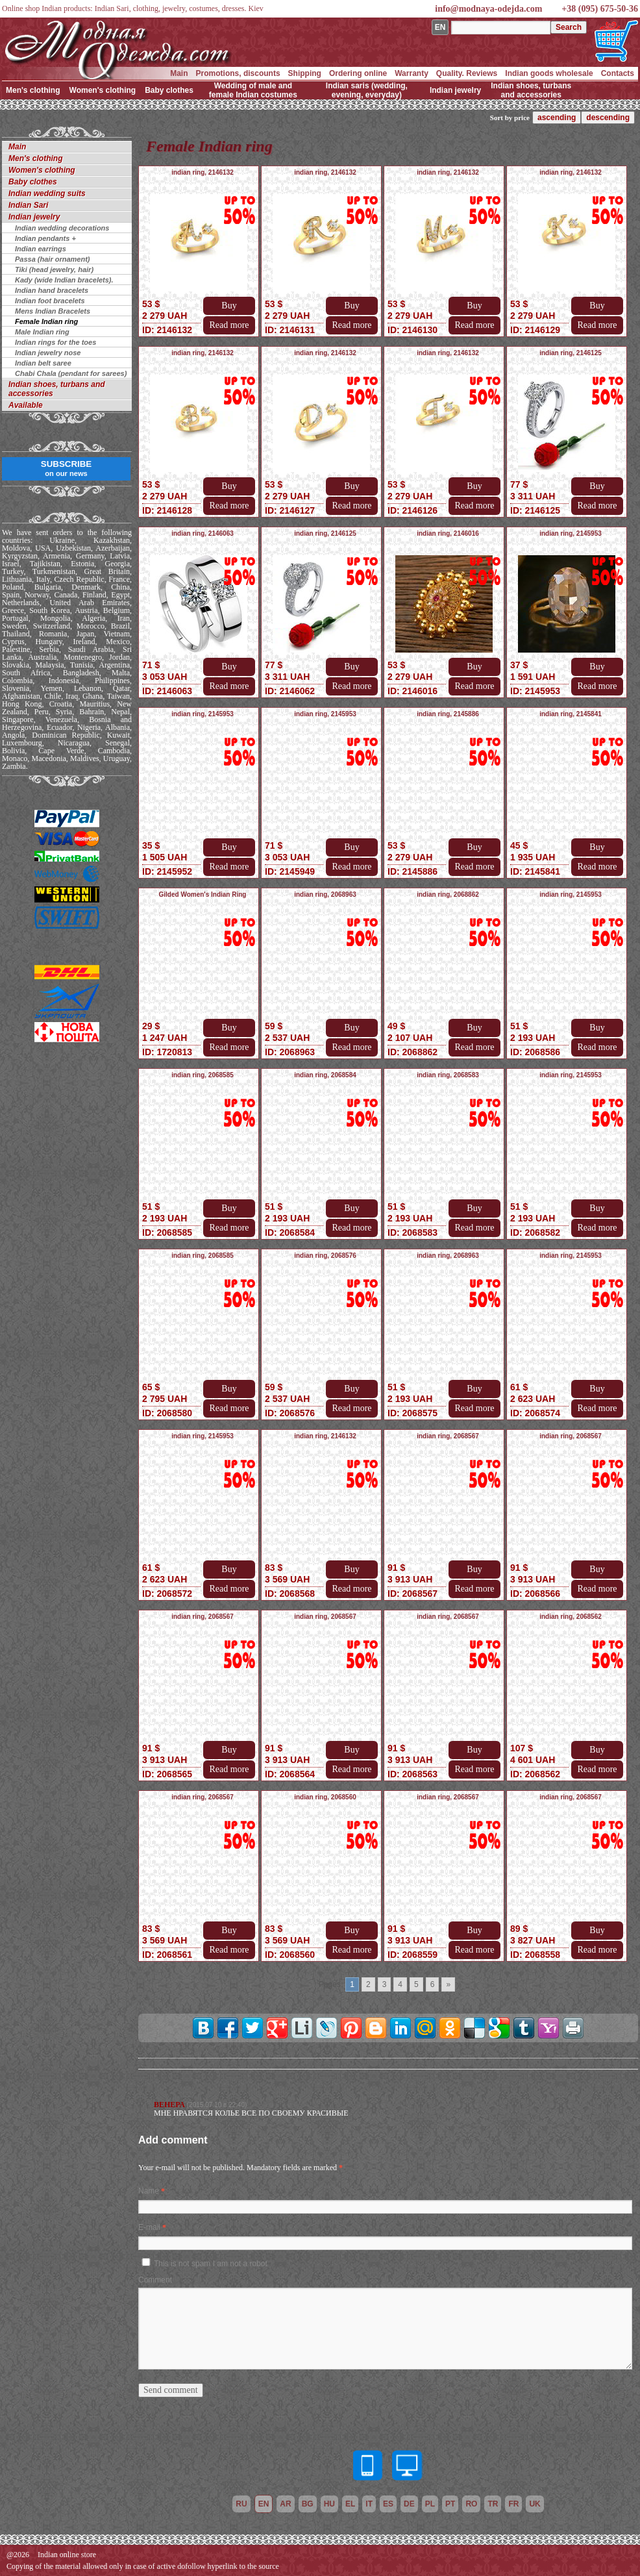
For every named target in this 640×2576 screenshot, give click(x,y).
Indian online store (67, 2554)
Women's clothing (102, 90)
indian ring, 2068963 (325, 894)
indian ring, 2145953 (570, 533)
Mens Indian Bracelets (52, 311)
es (388, 2503)
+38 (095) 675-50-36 (599, 9)
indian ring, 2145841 (570, 714)
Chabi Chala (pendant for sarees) (71, 373)
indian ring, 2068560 (325, 1797)
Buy (228, 305)
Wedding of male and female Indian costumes (253, 90)
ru (241, 2503)
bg (308, 2503)
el (350, 2503)
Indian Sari (28, 205)
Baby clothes (169, 90)
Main (179, 73)
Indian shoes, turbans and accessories (531, 90)
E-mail (149, 2227)
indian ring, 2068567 (448, 1436)
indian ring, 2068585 (202, 1075)
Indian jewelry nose (47, 352)
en (263, 2503)
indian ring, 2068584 (325, 1075)
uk (534, 2503)
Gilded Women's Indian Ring (203, 894)
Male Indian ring (42, 332)
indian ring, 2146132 (202, 172)
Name (148, 2190)
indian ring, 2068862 (448, 894)
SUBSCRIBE (66, 468)
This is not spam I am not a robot (210, 2263)
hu (329, 2503)
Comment (155, 2279)
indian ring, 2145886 (448, 714)
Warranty (411, 73)
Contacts (617, 73)
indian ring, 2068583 (448, 1075)
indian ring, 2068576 (325, 1255)
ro (471, 2503)
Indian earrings (40, 249)
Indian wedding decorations (62, 228)
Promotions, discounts (238, 73)
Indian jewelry (455, 90)
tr (492, 2503)
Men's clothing (33, 90)
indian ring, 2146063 (202, 533)
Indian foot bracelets (50, 301)
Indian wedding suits (47, 193)
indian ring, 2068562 (570, 1616)
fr (513, 2503)
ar (285, 2503)
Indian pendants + (45, 238)
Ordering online (358, 73)
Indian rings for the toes (55, 342)
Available (25, 405)
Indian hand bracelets (51, 290)
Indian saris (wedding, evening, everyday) (367, 90)
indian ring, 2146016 (448, 533)
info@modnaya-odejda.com (488, 9)
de (409, 2503)
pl (430, 2503)
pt (450, 2503)
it (369, 2503)
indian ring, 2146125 (570, 352)
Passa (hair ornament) (52, 259)
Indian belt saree (43, 363)
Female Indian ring (46, 321)
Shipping (304, 73)
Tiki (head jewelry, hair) (54, 269)
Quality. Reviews (466, 73)
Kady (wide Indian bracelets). (64, 280)
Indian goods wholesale (549, 73)
